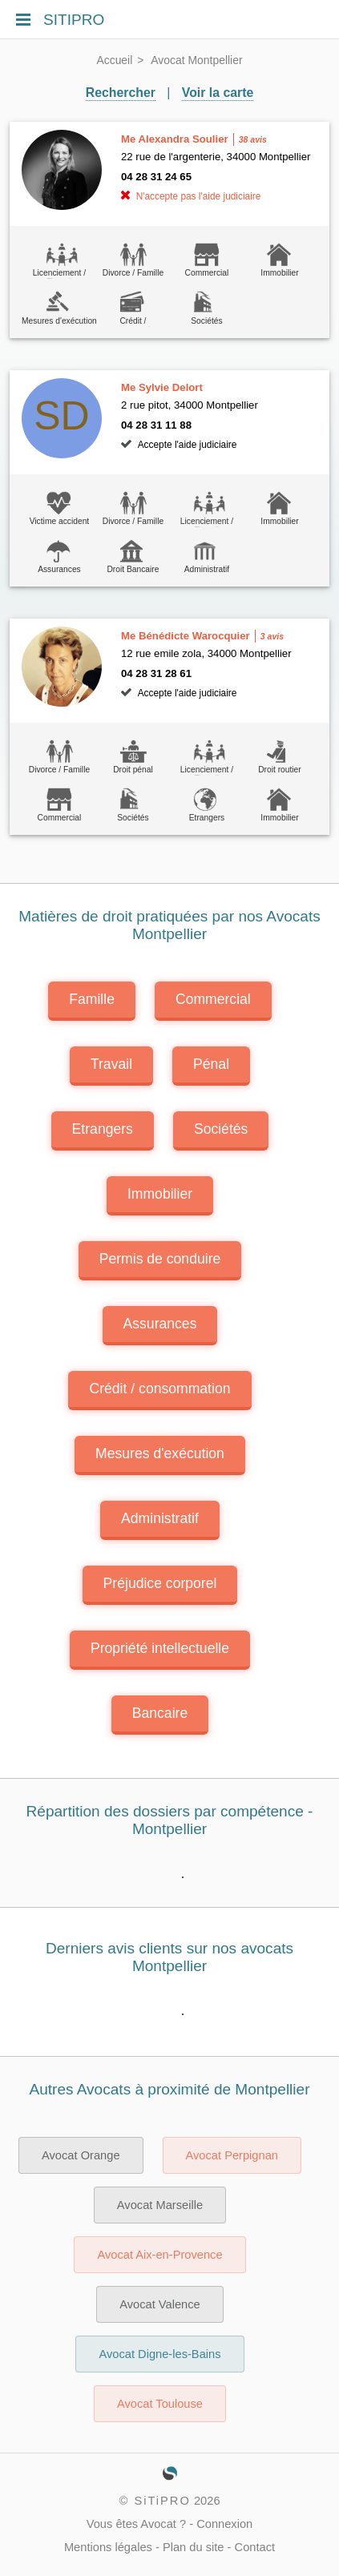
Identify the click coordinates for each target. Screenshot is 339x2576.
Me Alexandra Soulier (174, 139)
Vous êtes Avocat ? (136, 2524)
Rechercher (120, 92)
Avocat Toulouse (160, 2403)
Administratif (160, 1518)
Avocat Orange (81, 2155)
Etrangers (102, 1129)
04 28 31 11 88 (156, 425)
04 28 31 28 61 (156, 673)
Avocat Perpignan (232, 2155)
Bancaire (160, 1713)
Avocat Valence (159, 2304)
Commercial (213, 999)
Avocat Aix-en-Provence (159, 2254)
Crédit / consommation (159, 1389)
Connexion (224, 2524)
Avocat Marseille (160, 2205)
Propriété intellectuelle (160, 1648)
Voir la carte (217, 92)
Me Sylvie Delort (162, 387)
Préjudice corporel (160, 1583)
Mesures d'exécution (159, 1453)
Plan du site (193, 2547)
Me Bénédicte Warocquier (185, 636)
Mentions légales (108, 2547)
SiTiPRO (162, 2500)
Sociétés (221, 1129)
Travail (111, 1064)
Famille (92, 999)
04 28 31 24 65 (156, 177)
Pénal (211, 1064)
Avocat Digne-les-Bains (159, 2354)
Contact (255, 2547)
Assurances (160, 1324)
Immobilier (159, 1194)
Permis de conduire (160, 1259)
